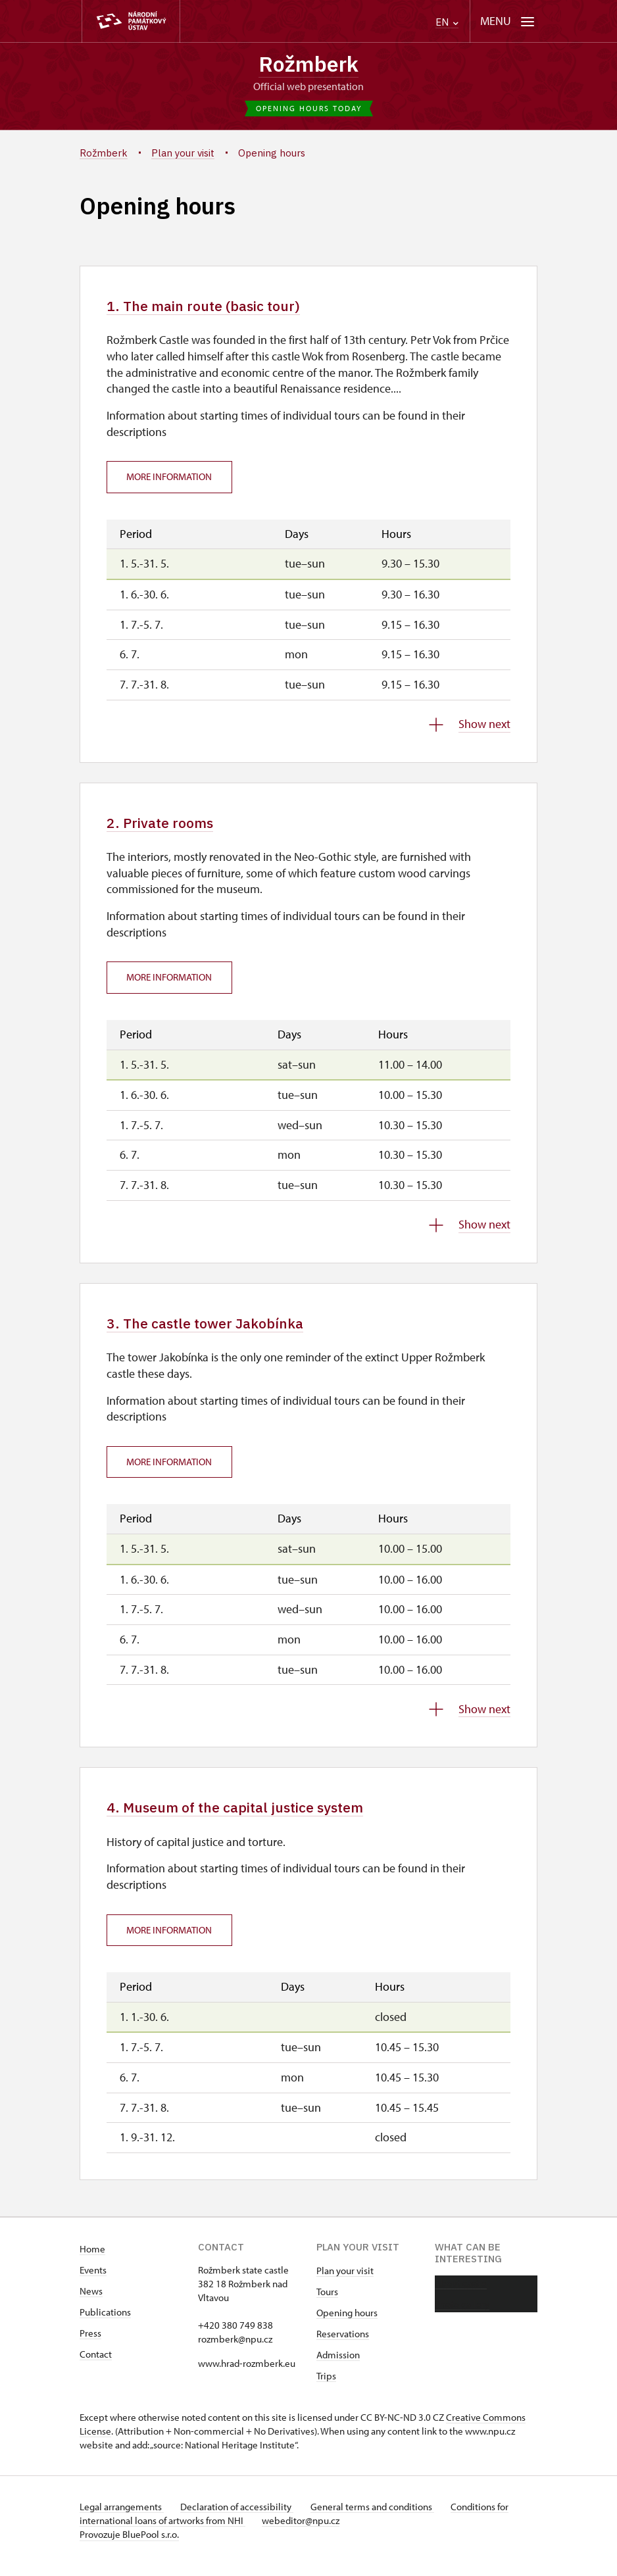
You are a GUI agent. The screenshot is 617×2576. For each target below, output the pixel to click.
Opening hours (347, 2324)
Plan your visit (345, 2281)
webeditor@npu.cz (305, 2531)
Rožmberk (309, 65)
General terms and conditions (381, 2518)
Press (90, 2344)
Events (93, 2281)
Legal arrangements (122, 2518)
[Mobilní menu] (507, 21)
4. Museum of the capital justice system (252, 1817)
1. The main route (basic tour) (216, 309)
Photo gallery (462, 2315)
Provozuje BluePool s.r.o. (129, 2545)
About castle (461, 2294)
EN (446, 22)
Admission (338, 2366)
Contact (96, 2365)
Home (92, 2260)
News (91, 2302)
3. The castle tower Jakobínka (216, 1330)
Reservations (342, 2345)
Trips (326, 2387)
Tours (327, 2303)
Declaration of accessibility (241, 2518)
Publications (105, 2323)
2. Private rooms (167, 827)
